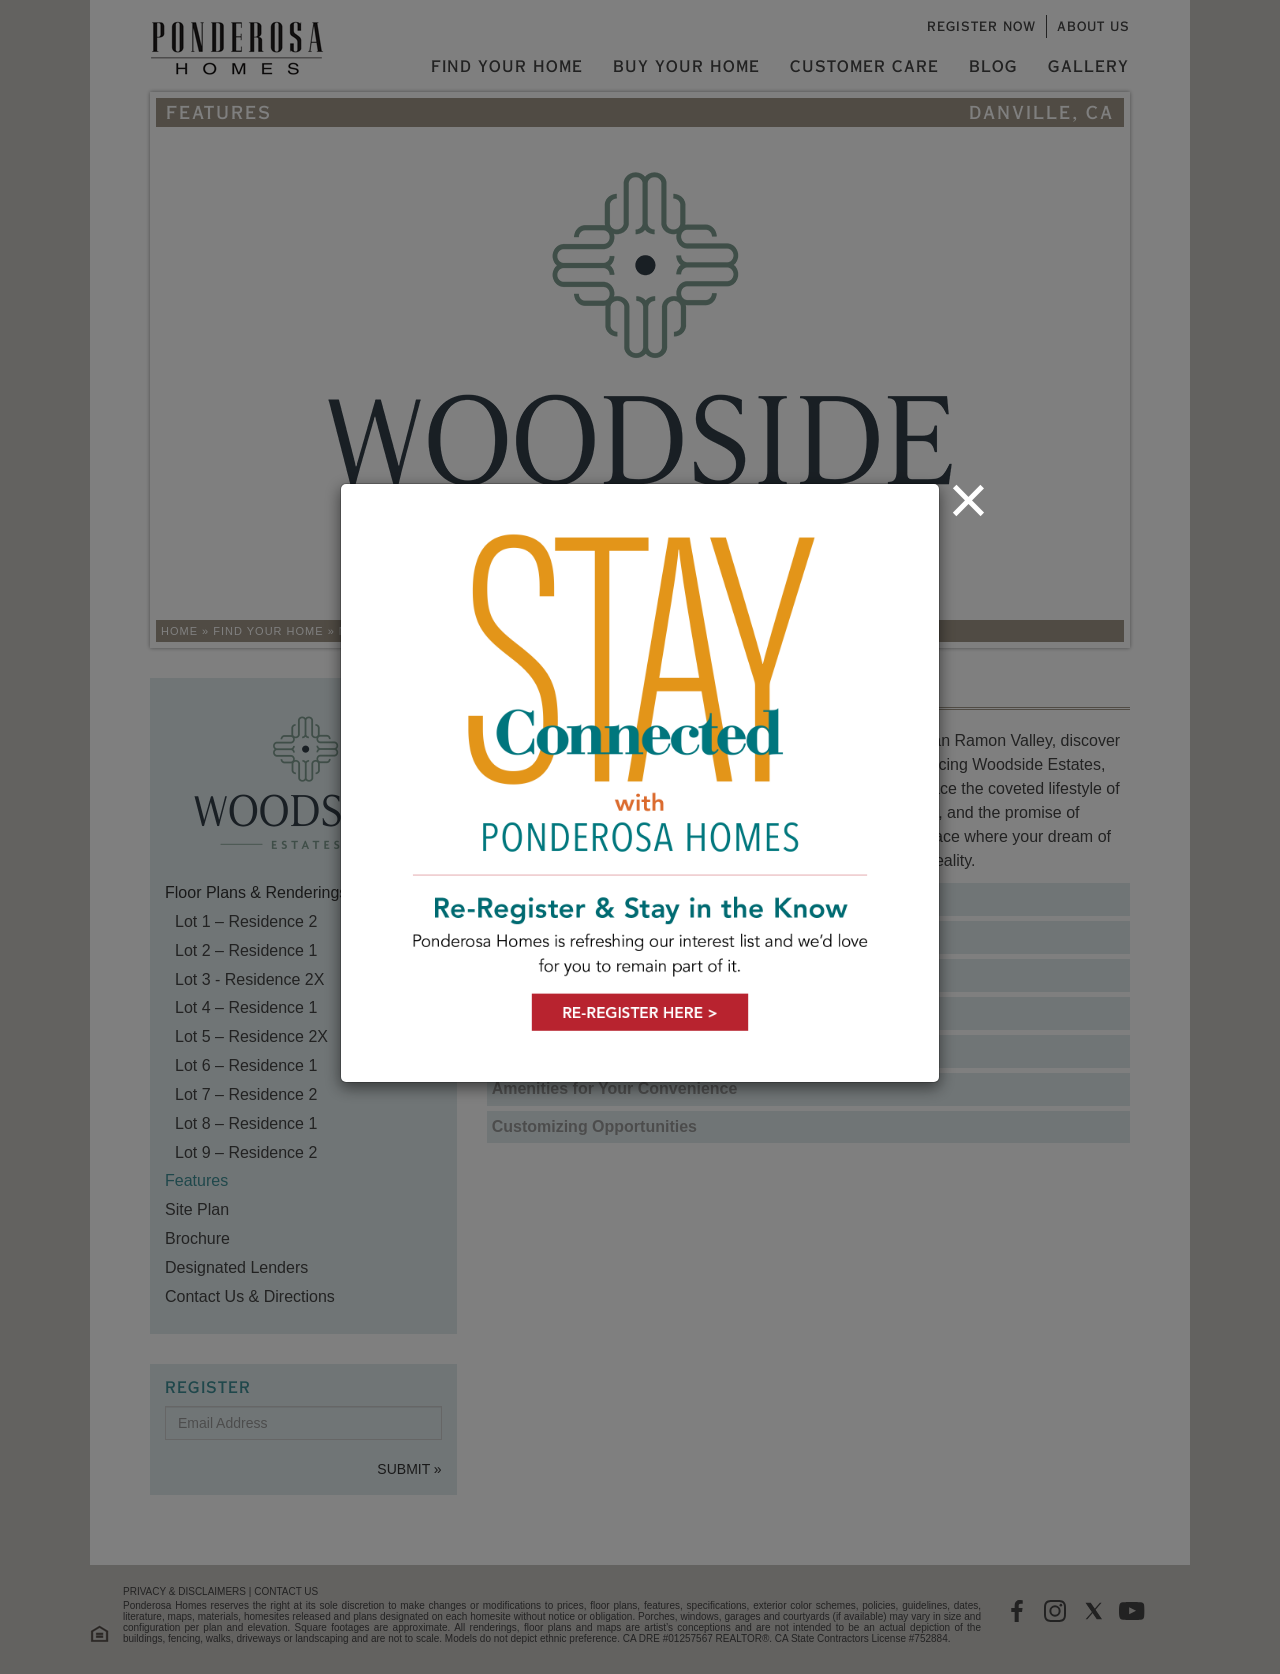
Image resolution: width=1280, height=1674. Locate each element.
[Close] (968, 500)
